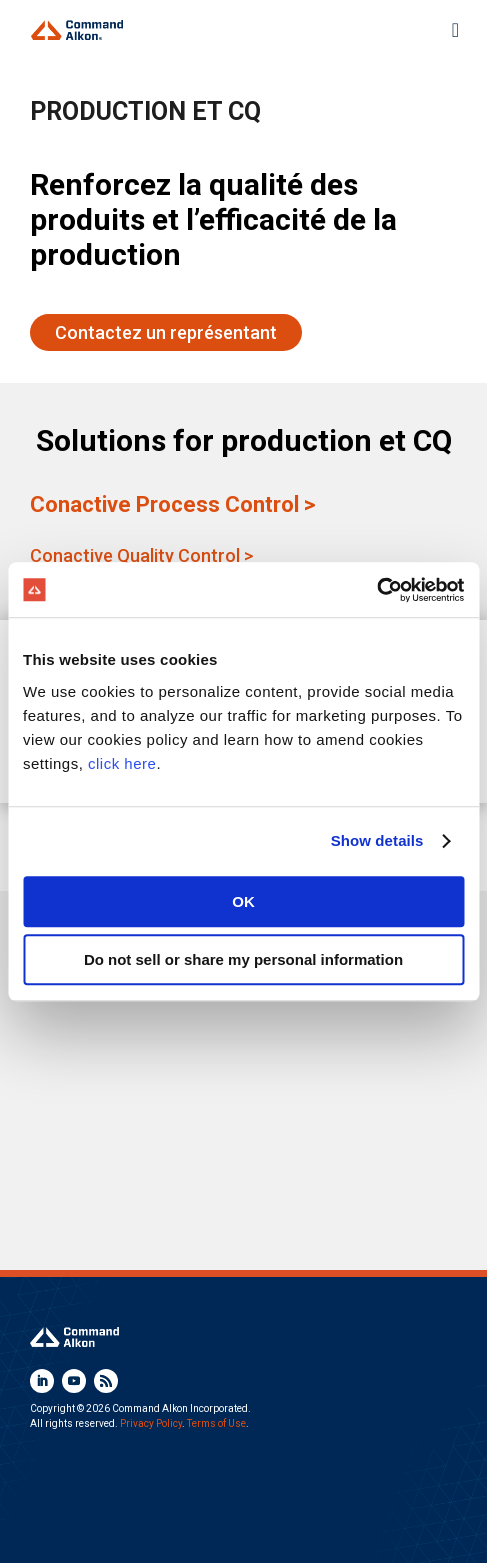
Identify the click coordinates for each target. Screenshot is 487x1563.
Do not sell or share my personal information (243, 959)
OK (243, 901)
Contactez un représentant (166, 332)
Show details (377, 840)
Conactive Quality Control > (141, 555)
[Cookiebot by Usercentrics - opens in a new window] (376, 590)
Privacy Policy (151, 1423)
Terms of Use (216, 1423)
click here (122, 763)
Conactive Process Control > (172, 504)
